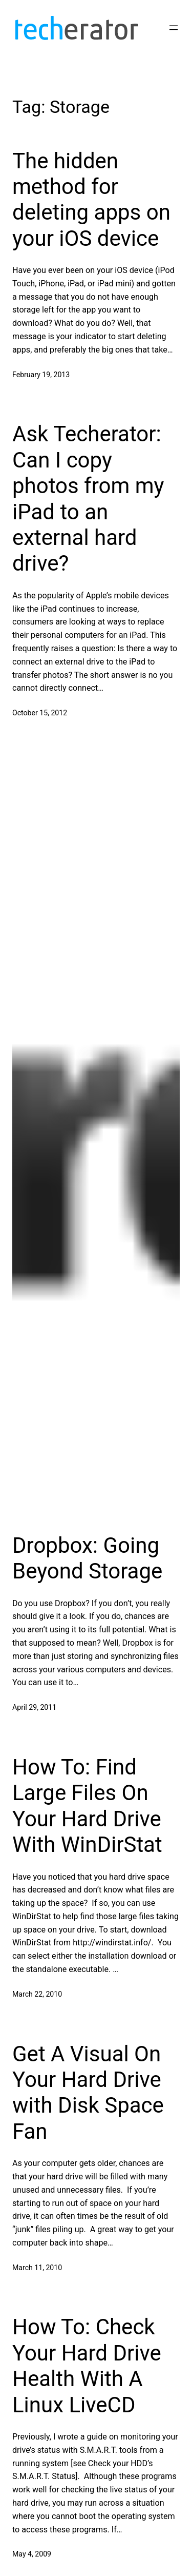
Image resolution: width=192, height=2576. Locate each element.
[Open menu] (173, 28)
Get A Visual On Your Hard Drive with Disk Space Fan (88, 2092)
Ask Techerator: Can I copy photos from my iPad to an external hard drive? (88, 498)
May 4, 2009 (31, 2554)
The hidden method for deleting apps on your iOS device (91, 199)
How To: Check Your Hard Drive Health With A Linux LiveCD (86, 2365)
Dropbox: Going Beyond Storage (87, 1558)
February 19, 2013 (41, 374)
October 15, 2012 (39, 713)
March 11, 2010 (37, 2267)
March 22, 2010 (37, 1994)
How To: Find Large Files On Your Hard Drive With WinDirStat (87, 1805)
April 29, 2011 (34, 1707)
